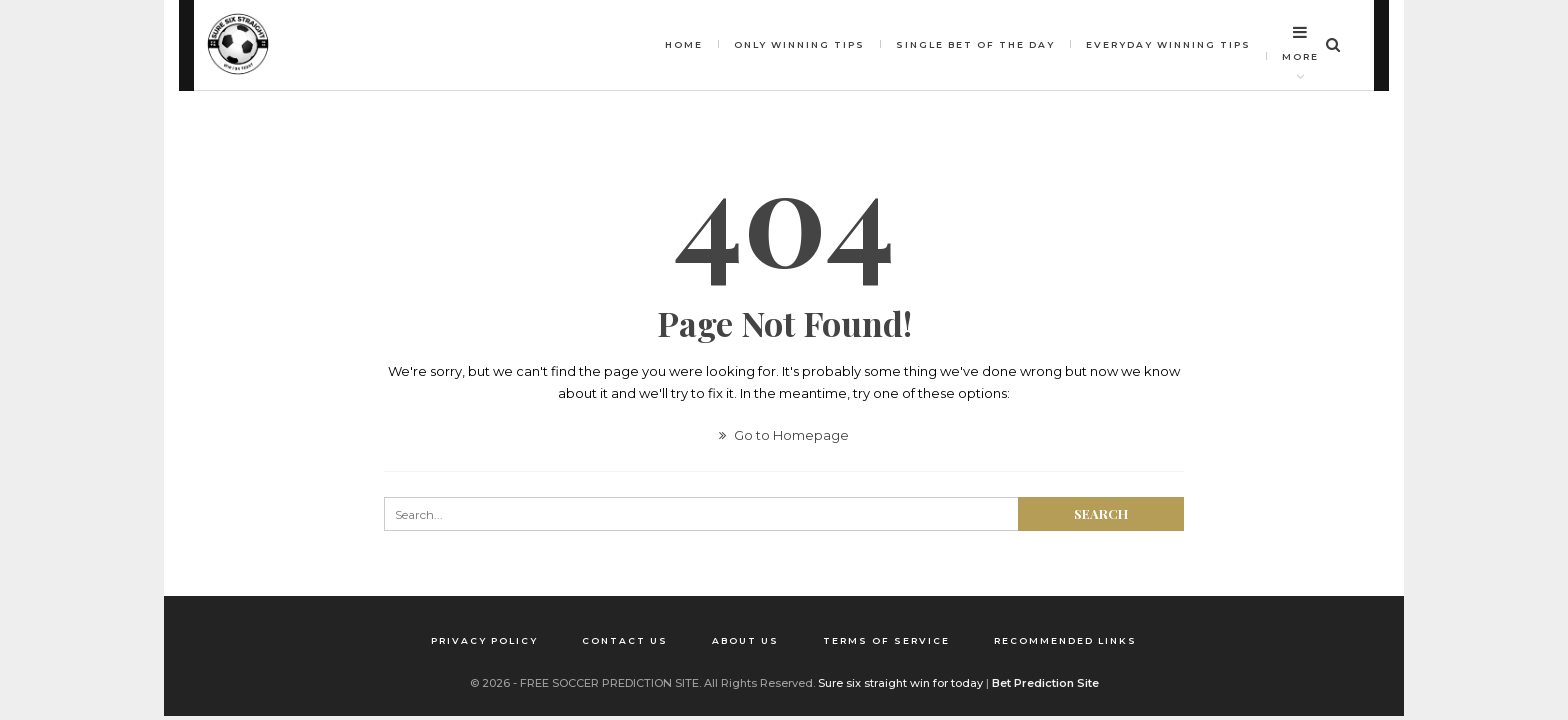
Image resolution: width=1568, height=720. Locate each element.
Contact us (625, 640)
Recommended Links (1065, 640)
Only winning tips (799, 44)
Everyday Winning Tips (1168, 44)
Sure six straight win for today (900, 683)
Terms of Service (886, 640)
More (1300, 43)
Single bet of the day (975, 44)
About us (745, 640)
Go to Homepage (784, 435)
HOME (684, 44)
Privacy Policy (484, 640)
